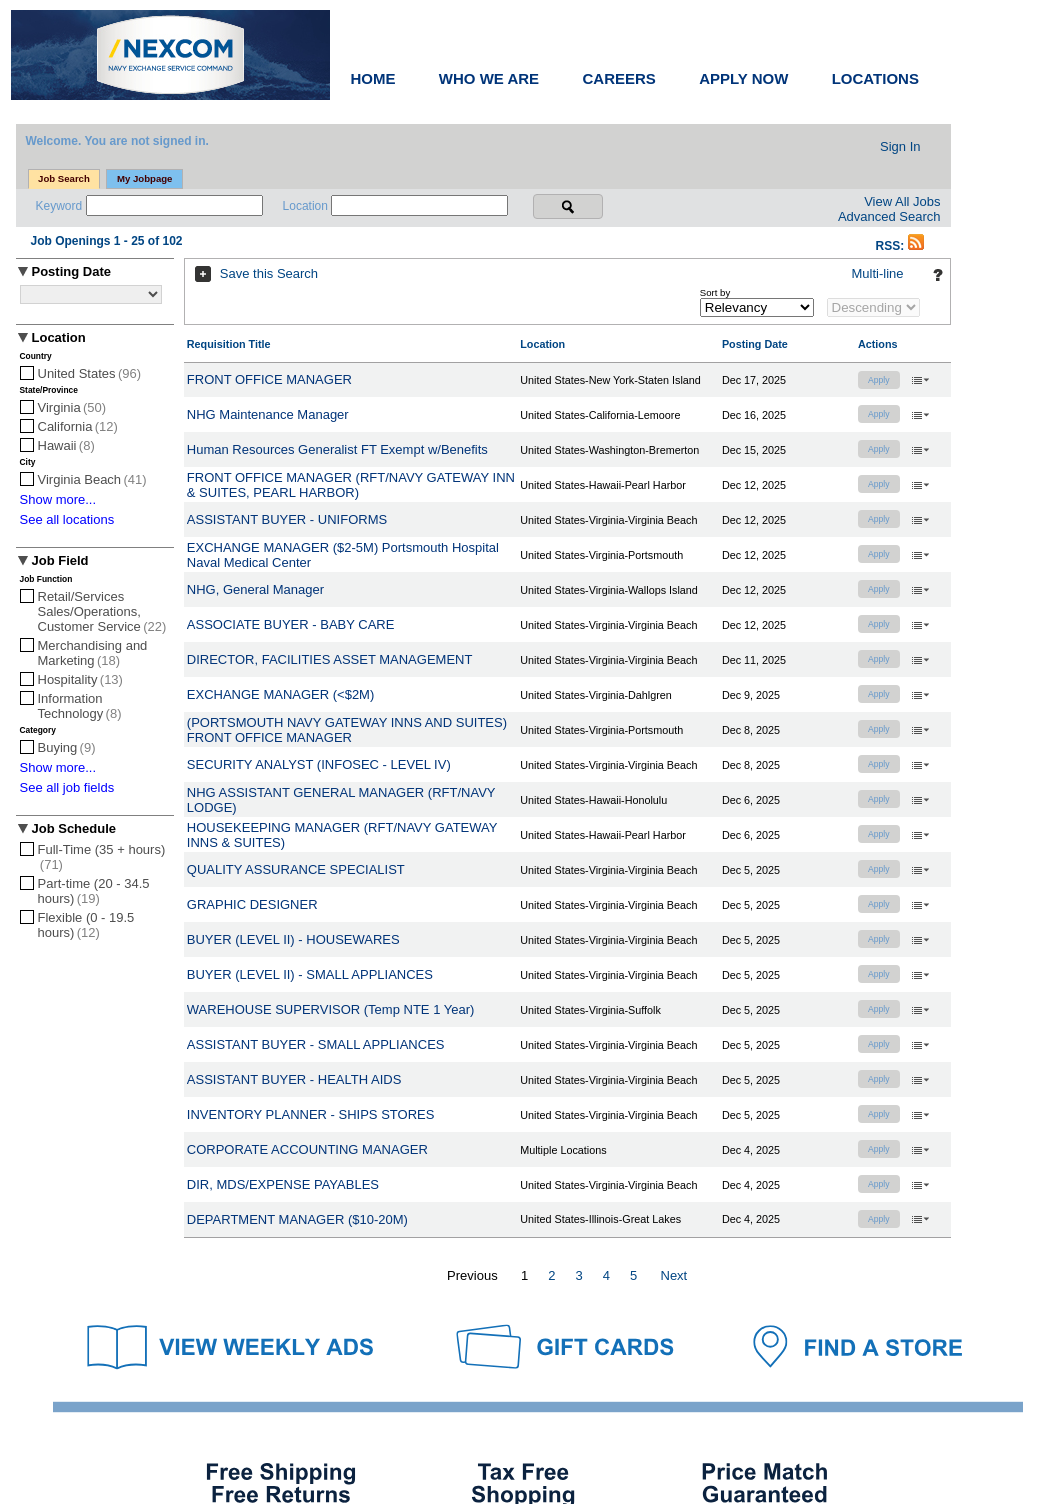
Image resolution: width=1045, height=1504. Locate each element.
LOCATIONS (875, 78)
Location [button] (59, 337)
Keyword (61, 206)
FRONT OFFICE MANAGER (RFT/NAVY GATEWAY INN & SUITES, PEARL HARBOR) (351, 485)
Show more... (58, 499)
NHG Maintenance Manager (268, 414)
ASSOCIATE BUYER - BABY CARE (291, 624)
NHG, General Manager (255, 589)
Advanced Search (889, 216)
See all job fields (67, 787)
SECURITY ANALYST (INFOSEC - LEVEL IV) (319, 764)
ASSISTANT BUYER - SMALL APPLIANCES (316, 1044)
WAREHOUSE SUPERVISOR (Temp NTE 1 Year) (331, 1009)
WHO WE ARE (489, 78)
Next (674, 1275)
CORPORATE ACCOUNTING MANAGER (307, 1149)
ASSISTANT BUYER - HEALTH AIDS (294, 1079)
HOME (373, 78)
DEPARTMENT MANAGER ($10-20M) (297, 1219)
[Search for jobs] (568, 206)
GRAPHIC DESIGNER (252, 904)
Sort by (715, 292)
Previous (472, 1275)
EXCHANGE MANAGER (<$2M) (280, 694)
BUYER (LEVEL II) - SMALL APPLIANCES (310, 974)
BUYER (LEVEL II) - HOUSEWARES (293, 939)
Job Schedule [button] (74, 828)
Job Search (64, 178)
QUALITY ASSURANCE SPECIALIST (296, 869)
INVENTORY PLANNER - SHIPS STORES (311, 1114)
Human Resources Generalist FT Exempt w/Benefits (337, 449)
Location (307, 206)
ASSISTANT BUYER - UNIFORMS (287, 519)
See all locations (67, 519)
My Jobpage (144, 178)
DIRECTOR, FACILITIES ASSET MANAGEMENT (330, 659)
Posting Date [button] (71, 271)
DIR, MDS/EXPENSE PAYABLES (283, 1184)
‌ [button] (920, 379)
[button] (916, 245)
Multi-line (877, 273)
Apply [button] (879, 380)
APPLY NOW (743, 78)
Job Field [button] (60, 560)
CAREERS (618, 78)
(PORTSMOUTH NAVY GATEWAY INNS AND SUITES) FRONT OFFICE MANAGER (347, 730)
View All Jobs (902, 201)
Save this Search (269, 273)
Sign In (900, 146)
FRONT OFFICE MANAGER (269, 379)
